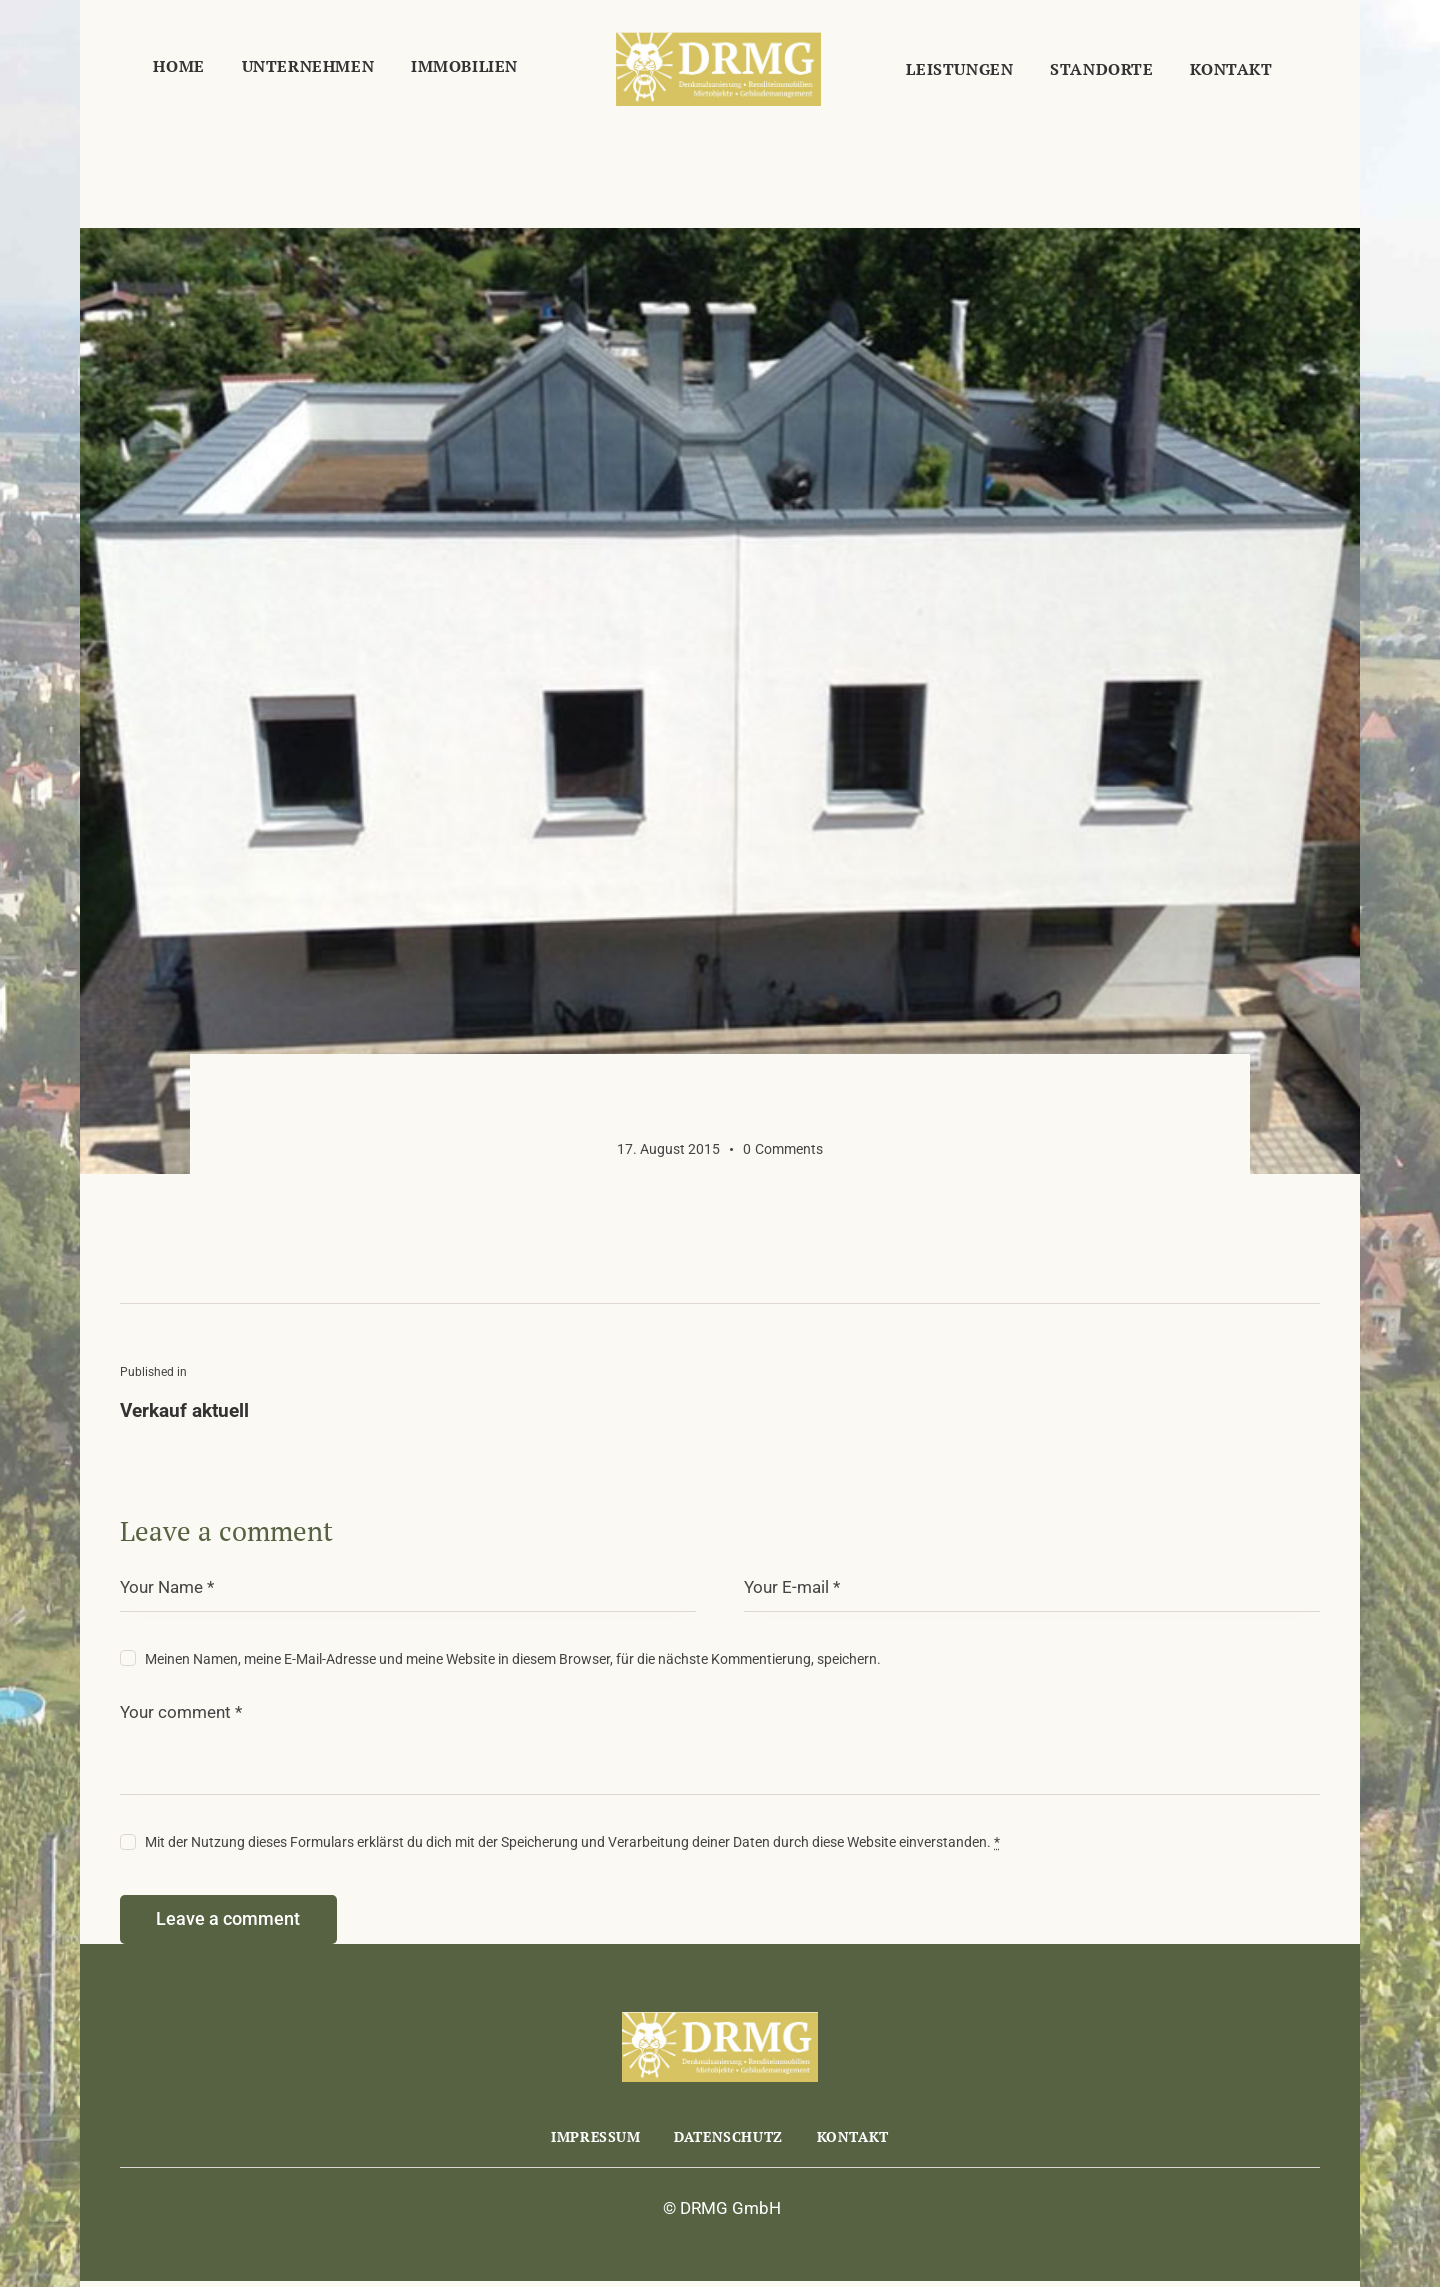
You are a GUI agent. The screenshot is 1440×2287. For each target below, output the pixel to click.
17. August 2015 (668, 1149)
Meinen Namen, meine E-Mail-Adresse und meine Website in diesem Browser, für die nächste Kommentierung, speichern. (513, 1659)
